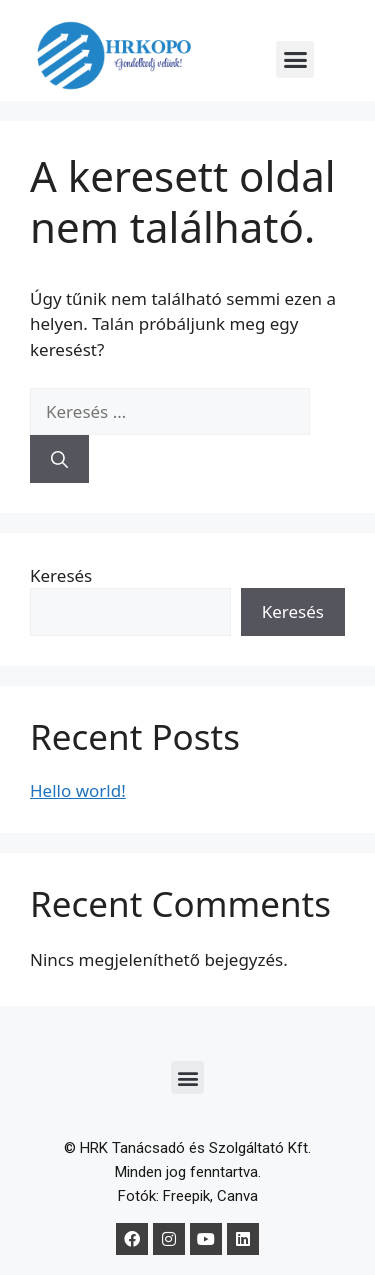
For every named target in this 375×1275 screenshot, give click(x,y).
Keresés (61, 575)
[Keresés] (59, 459)
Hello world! (78, 790)
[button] (295, 60)
